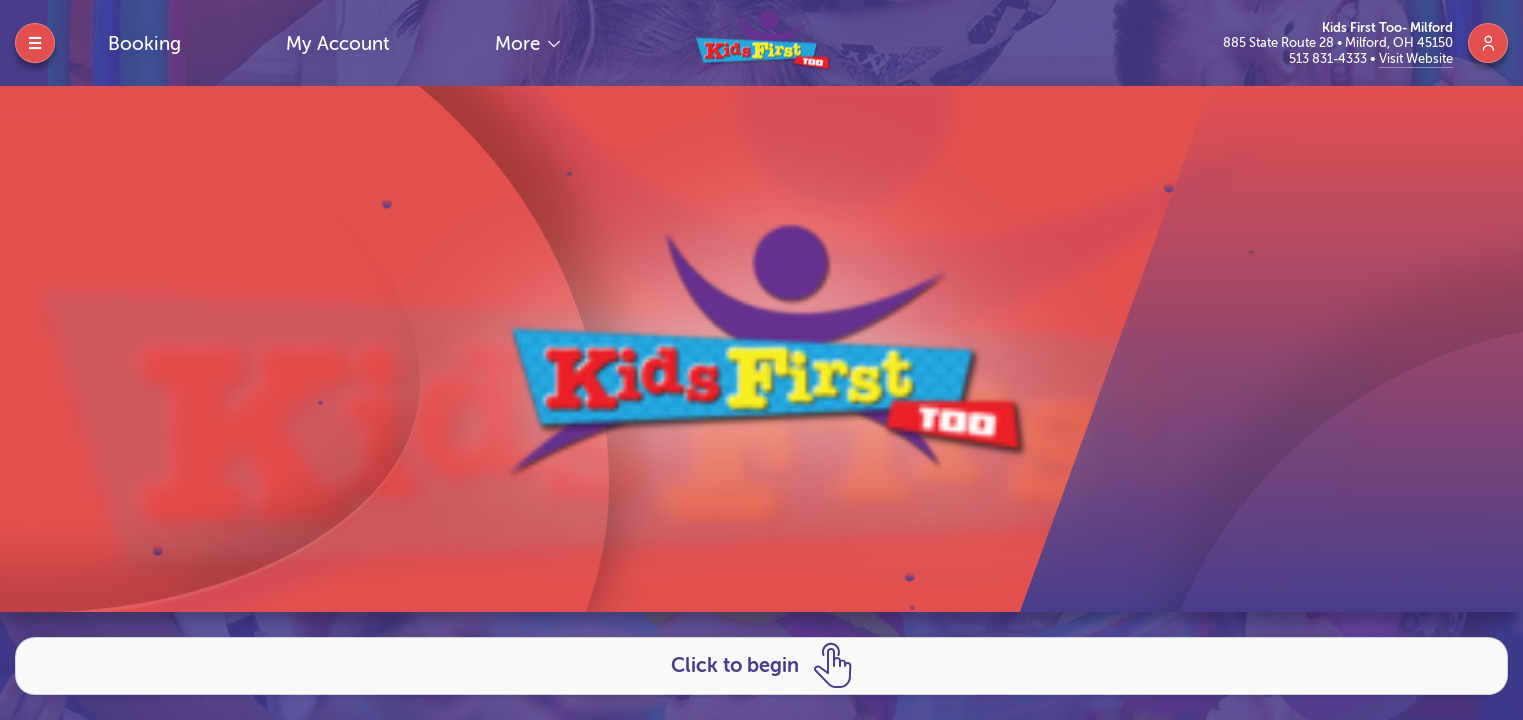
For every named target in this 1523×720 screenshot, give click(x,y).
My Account (338, 43)
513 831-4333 (1329, 58)
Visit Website (1416, 58)
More (520, 43)
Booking (144, 43)
